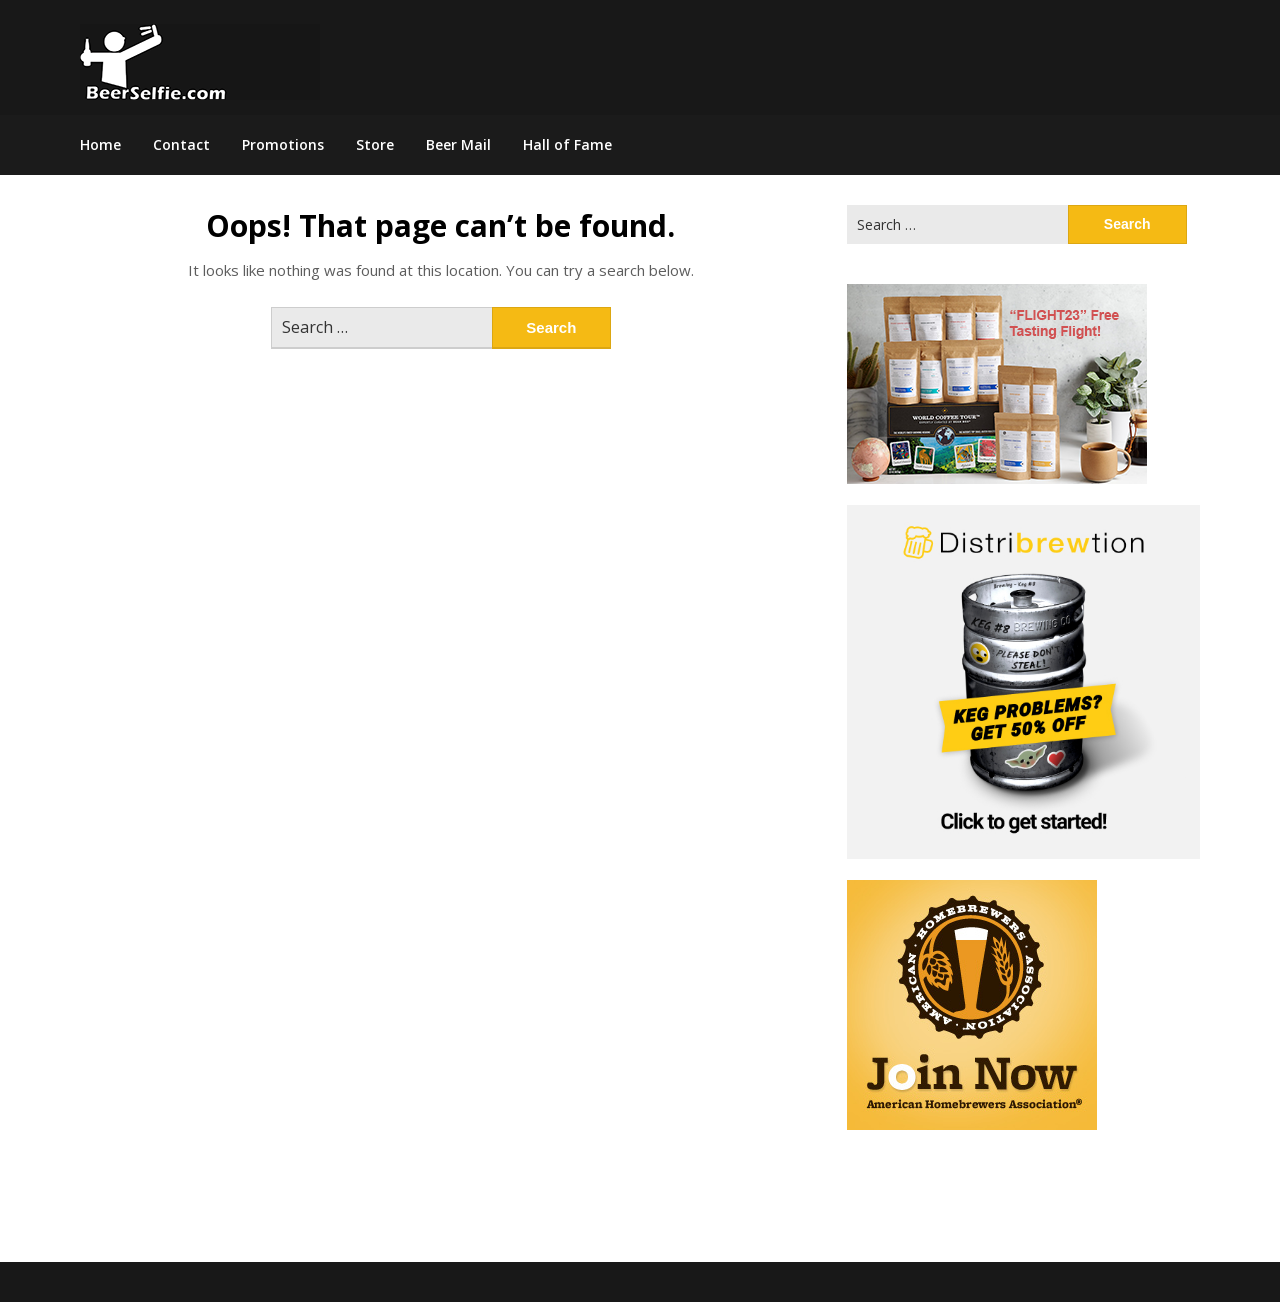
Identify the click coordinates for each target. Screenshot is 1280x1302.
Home (100, 144)
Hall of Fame (567, 144)
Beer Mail (458, 144)
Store (375, 144)
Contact (181, 144)
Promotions (283, 144)
